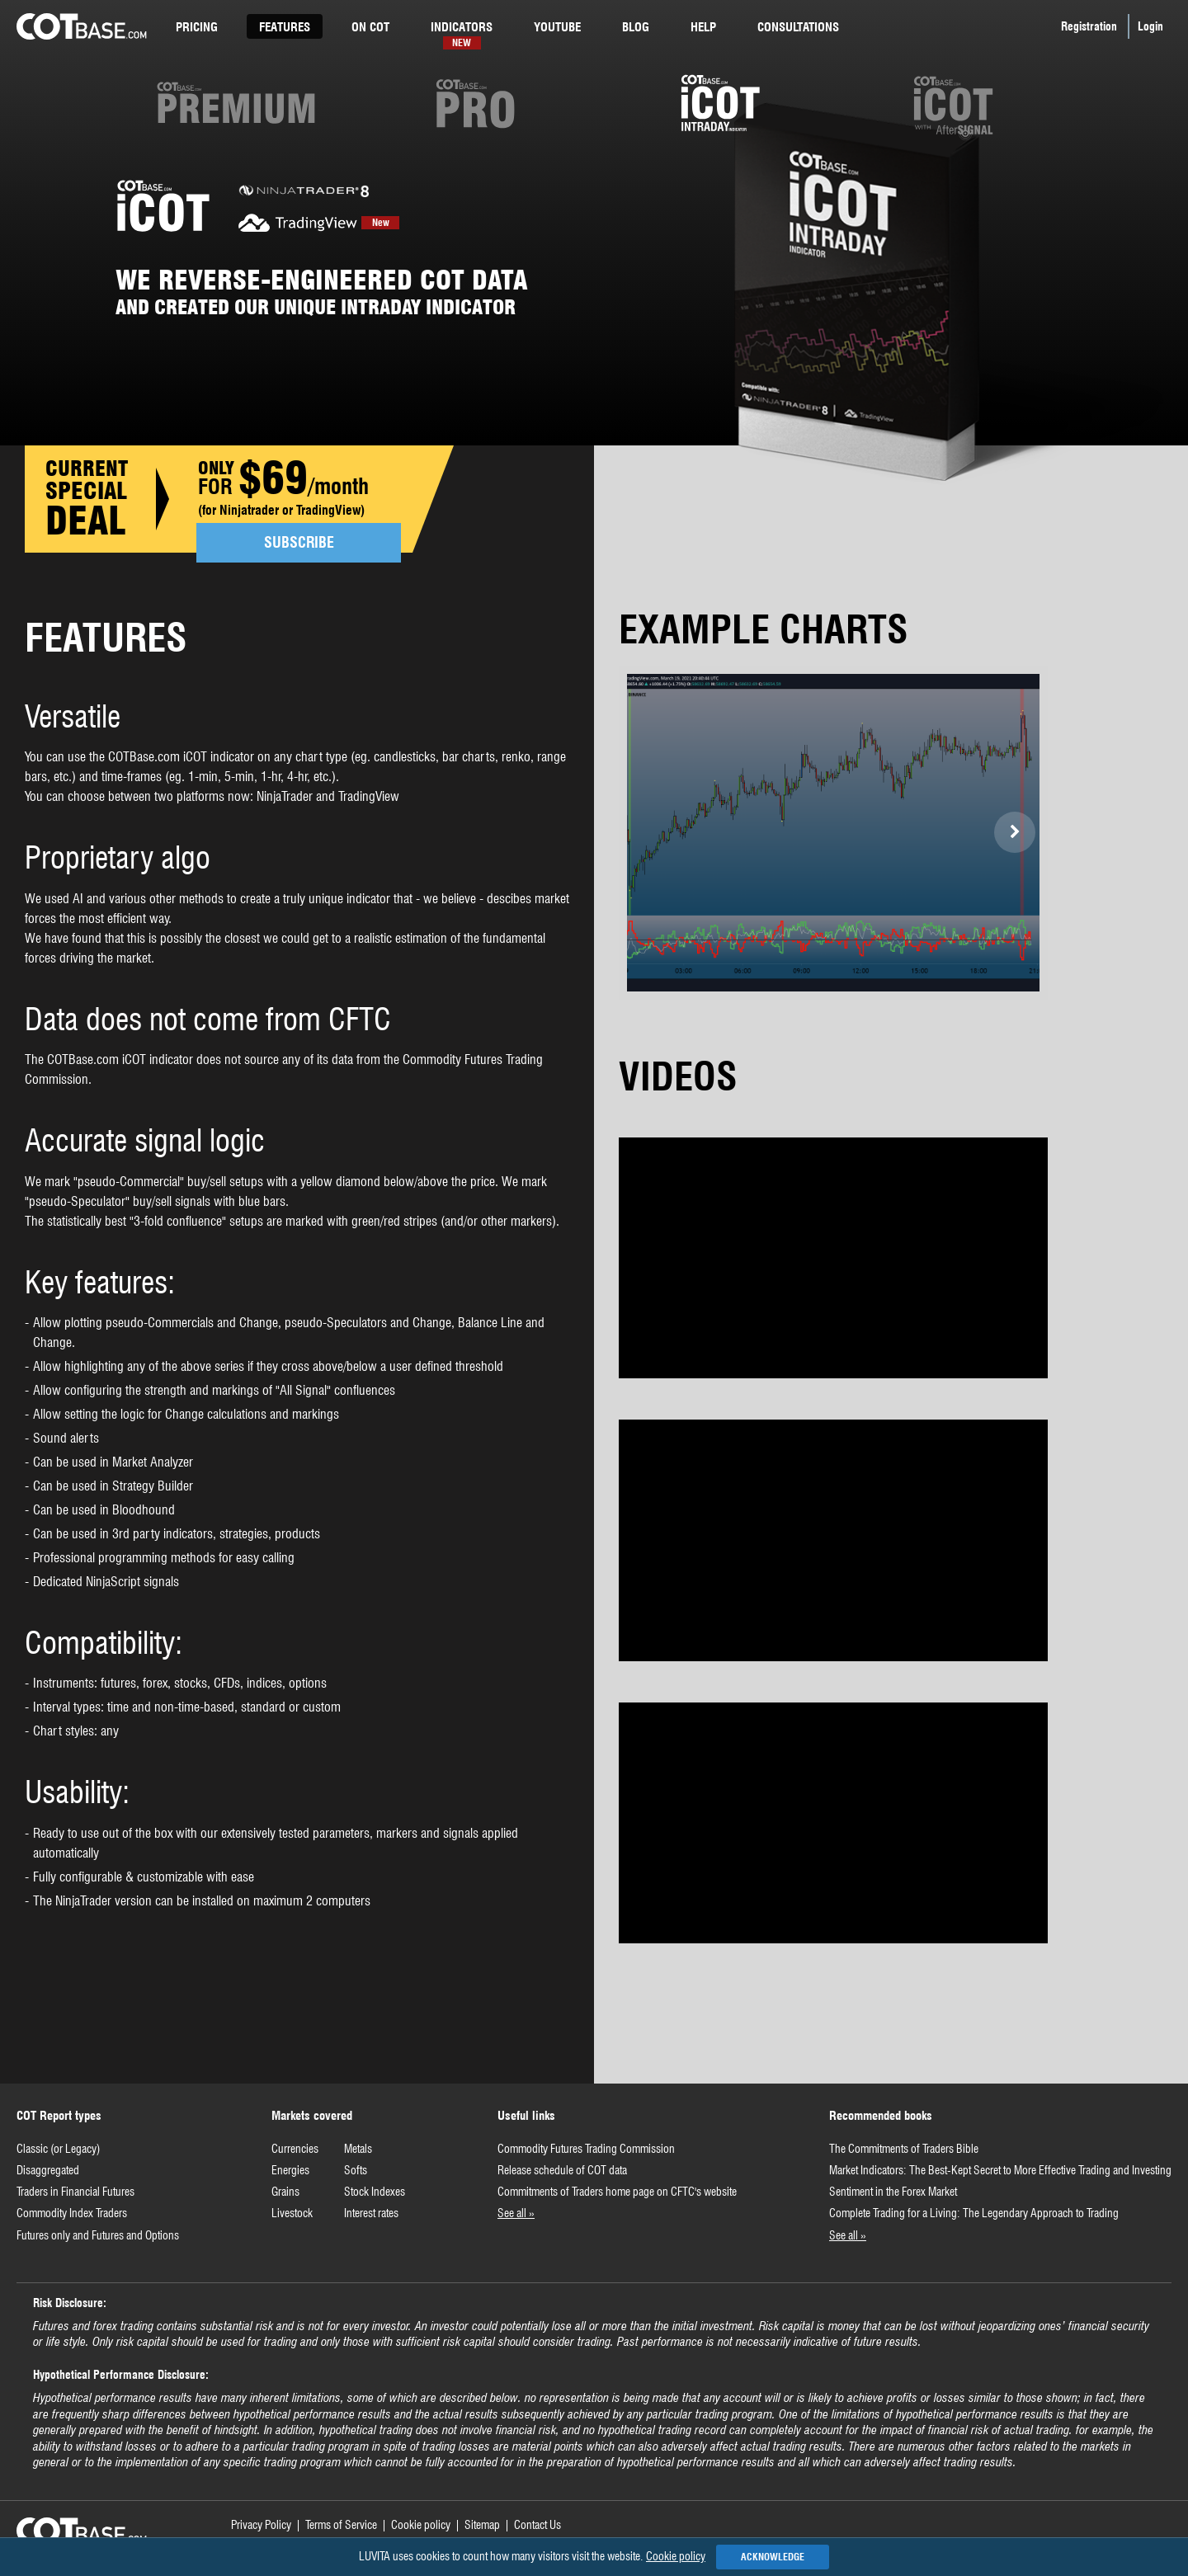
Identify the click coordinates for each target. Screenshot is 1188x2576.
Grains (285, 2191)
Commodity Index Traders (71, 2213)
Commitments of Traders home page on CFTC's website (617, 2191)
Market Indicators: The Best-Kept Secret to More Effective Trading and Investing (1000, 2170)
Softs (355, 2170)
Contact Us (537, 2524)
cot (370, 27)
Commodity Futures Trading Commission (586, 2148)
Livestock (292, 2213)
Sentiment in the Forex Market (893, 2191)
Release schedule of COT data (562, 2170)
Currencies (294, 2148)
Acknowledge (772, 2556)
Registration (1089, 26)
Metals (358, 2148)
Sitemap (482, 2524)
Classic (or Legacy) (58, 2148)
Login (1150, 26)
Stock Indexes (374, 2191)
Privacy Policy (261, 2524)
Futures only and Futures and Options (97, 2235)
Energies (290, 2170)
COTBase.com (81, 26)
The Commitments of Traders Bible (903, 2148)
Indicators (462, 29)
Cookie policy (420, 2524)
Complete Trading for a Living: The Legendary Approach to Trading (974, 2213)
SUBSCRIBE (299, 542)
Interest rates (371, 2213)
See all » (516, 2213)
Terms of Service (341, 2524)
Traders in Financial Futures (75, 2191)
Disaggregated (47, 2170)
